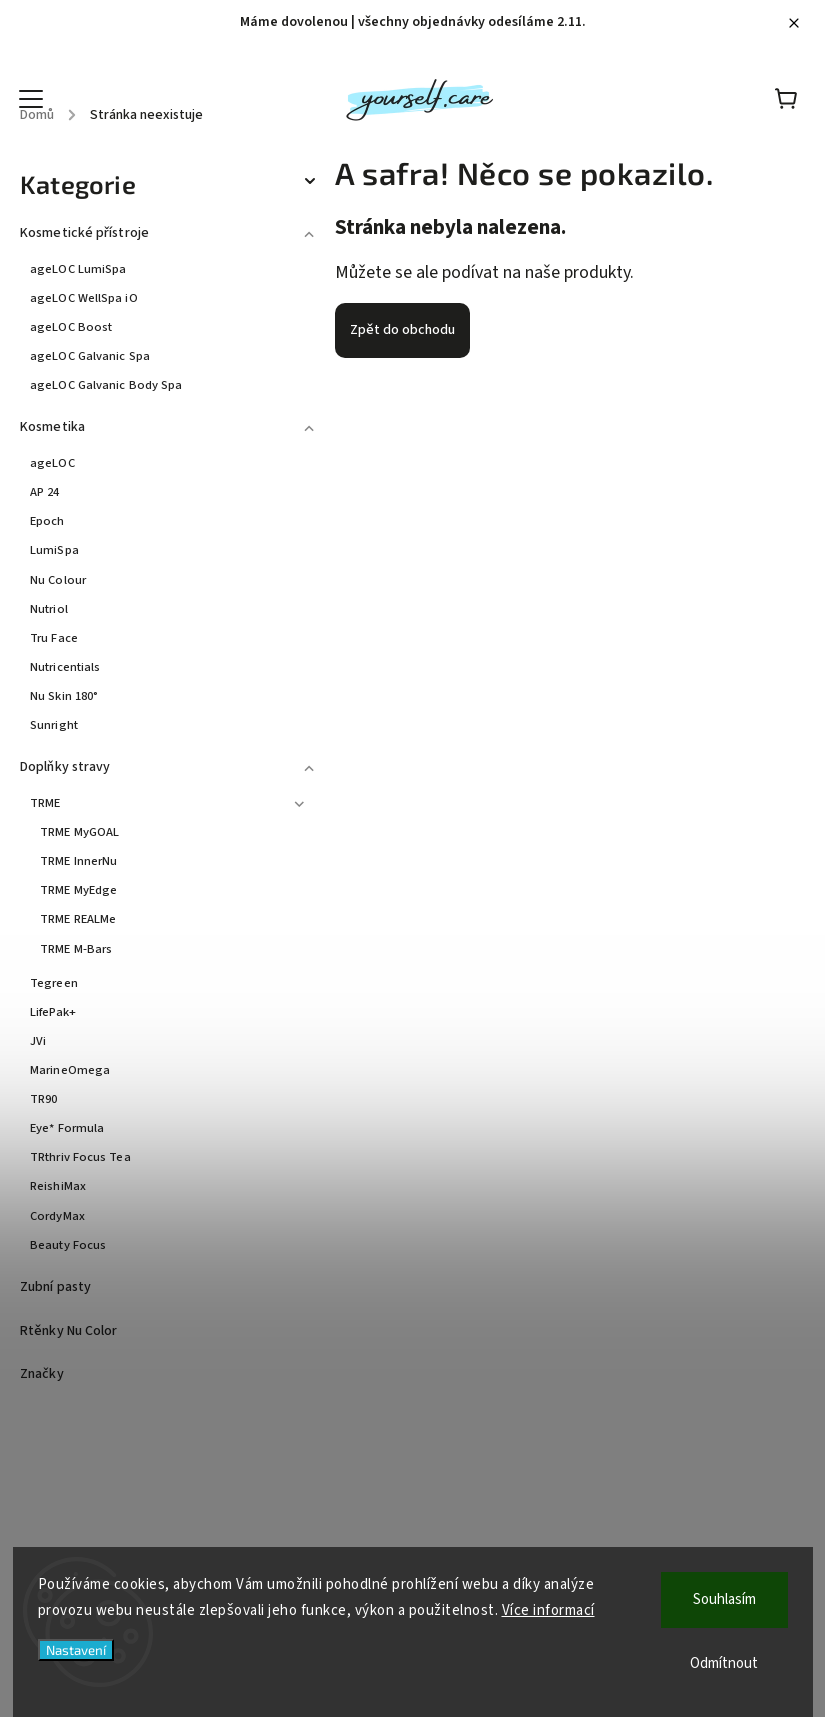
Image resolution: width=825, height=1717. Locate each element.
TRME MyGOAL (79, 832)
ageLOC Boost (71, 327)
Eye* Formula (67, 1128)
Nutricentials (65, 667)
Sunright (54, 725)
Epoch (47, 521)
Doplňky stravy (170, 764)
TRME (170, 800)
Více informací (548, 1610)
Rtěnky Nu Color (70, 1331)
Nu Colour (58, 580)
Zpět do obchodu (402, 330)
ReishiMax (58, 1186)
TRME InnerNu (78, 861)
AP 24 (45, 492)
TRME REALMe (78, 919)
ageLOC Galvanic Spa (90, 356)
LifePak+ (53, 1012)
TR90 (43, 1099)
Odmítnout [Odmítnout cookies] (724, 1663)
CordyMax (57, 1216)
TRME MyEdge (78, 890)
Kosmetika (170, 424)
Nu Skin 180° (64, 696)
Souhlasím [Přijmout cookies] (724, 1599)
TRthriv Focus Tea (80, 1157)
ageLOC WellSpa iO (84, 298)
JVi (38, 1041)
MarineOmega (70, 1070)
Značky (42, 1374)
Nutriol (49, 609)
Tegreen (54, 983)
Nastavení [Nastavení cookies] (76, 1650)
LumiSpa (54, 550)
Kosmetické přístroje (170, 230)
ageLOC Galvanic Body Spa (106, 385)
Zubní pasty (57, 1287)
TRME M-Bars (76, 949)
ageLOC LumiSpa (78, 269)
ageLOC (52, 463)
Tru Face (54, 638)
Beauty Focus (68, 1245)
